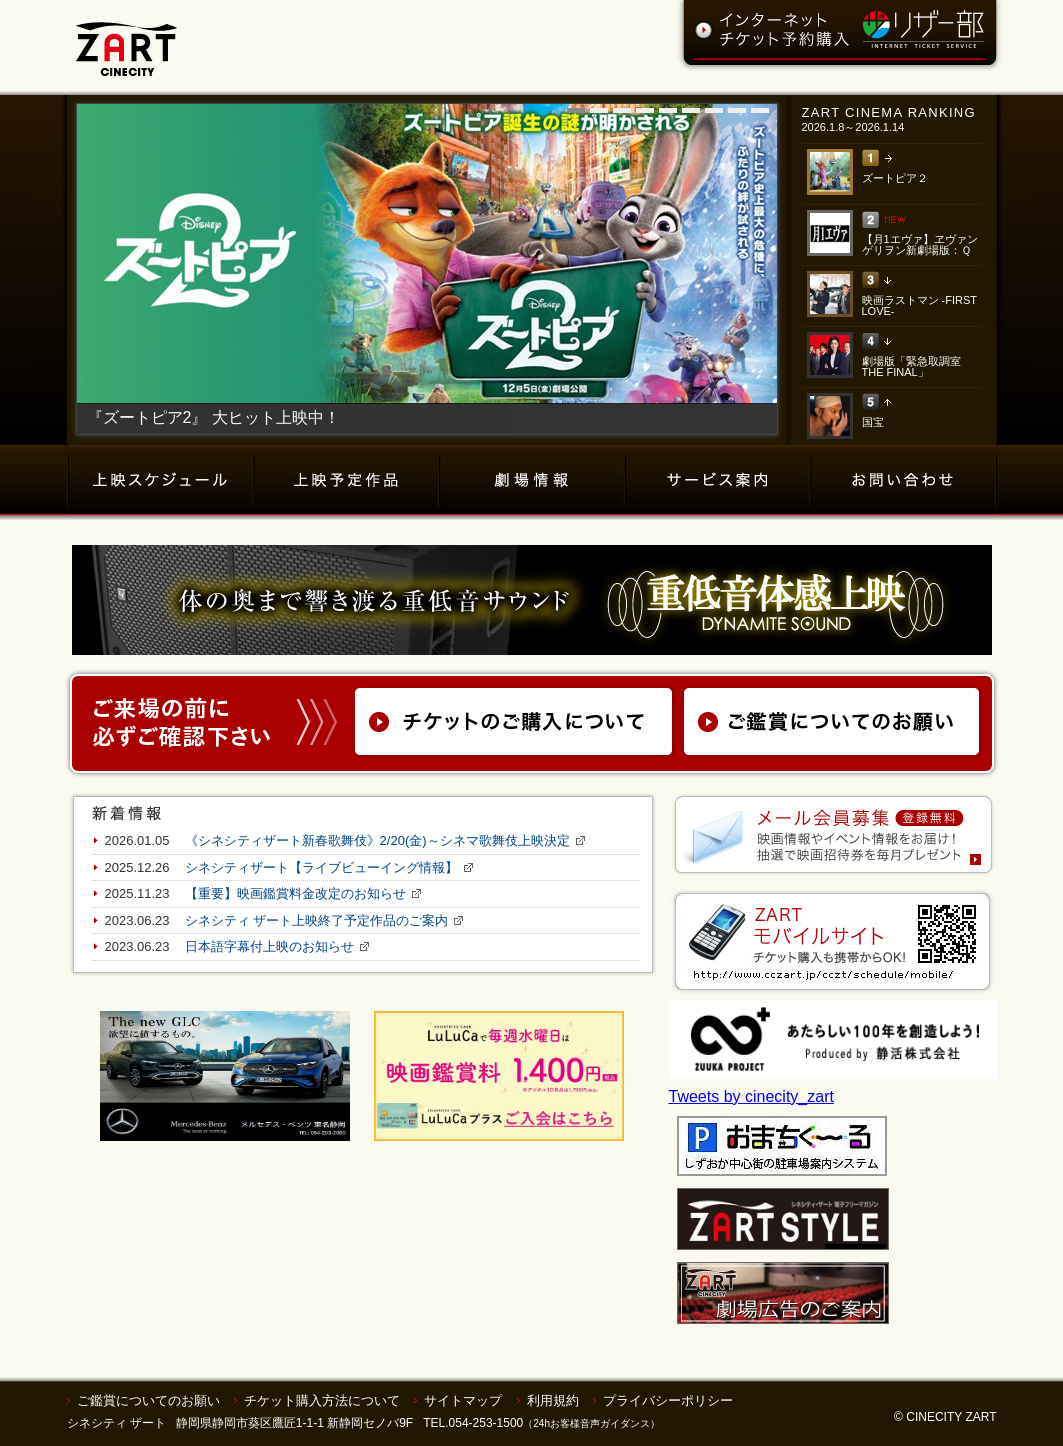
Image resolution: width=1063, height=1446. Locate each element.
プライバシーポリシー (668, 1400)
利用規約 (553, 1400)
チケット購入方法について (322, 1400)
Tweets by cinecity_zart (751, 1096)
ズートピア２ (895, 178)
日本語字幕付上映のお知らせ (269, 946)
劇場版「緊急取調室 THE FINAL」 (911, 366)
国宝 (873, 422)
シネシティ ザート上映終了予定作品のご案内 (317, 920)
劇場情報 (533, 480)
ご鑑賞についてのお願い (148, 1400)
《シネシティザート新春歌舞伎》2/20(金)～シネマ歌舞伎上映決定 (377, 840)
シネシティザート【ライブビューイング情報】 (321, 867)
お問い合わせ (904, 480)
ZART (126, 38)
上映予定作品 (347, 480)
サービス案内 (718, 480)
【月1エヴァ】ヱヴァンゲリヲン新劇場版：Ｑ (920, 244)
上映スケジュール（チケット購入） (161, 480)
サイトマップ (463, 1400)
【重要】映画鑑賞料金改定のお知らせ (295, 893)
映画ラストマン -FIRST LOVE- (919, 305)
